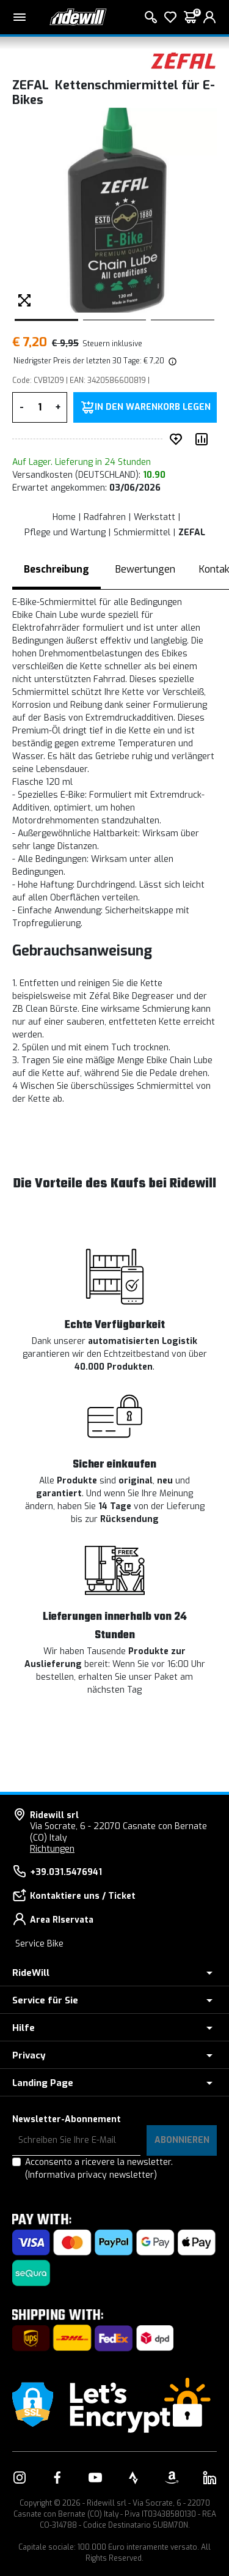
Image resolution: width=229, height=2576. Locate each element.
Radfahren (105, 517)
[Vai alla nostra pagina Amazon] (171, 2477)
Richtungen (52, 1849)
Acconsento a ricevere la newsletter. (99, 2168)
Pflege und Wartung (65, 532)
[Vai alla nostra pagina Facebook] (57, 2477)
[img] (171, 361)
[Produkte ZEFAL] (183, 59)
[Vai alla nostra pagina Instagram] (19, 2477)
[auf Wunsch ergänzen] (178, 439)
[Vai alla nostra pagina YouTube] (95, 2477)
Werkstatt (154, 517)
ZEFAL (191, 532)
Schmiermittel (142, 532)
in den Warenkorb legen (153, 407)
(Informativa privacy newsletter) (91, 2175)
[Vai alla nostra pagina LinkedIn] (209, 2477)
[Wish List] (170, 17)
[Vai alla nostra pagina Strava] (133, 2477)
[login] (209, 17)
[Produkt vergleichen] (204, 439)
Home (64, 517)
